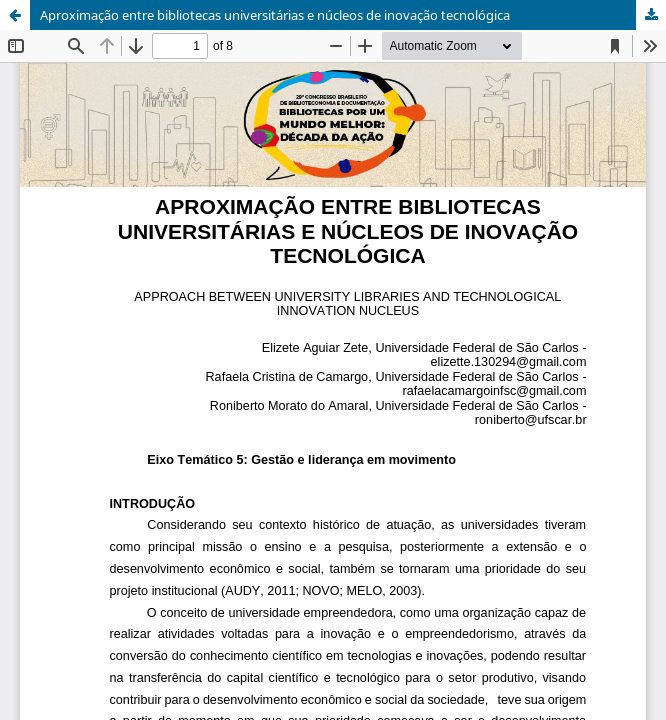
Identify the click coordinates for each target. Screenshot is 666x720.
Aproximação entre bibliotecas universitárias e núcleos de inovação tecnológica (275, 15)
